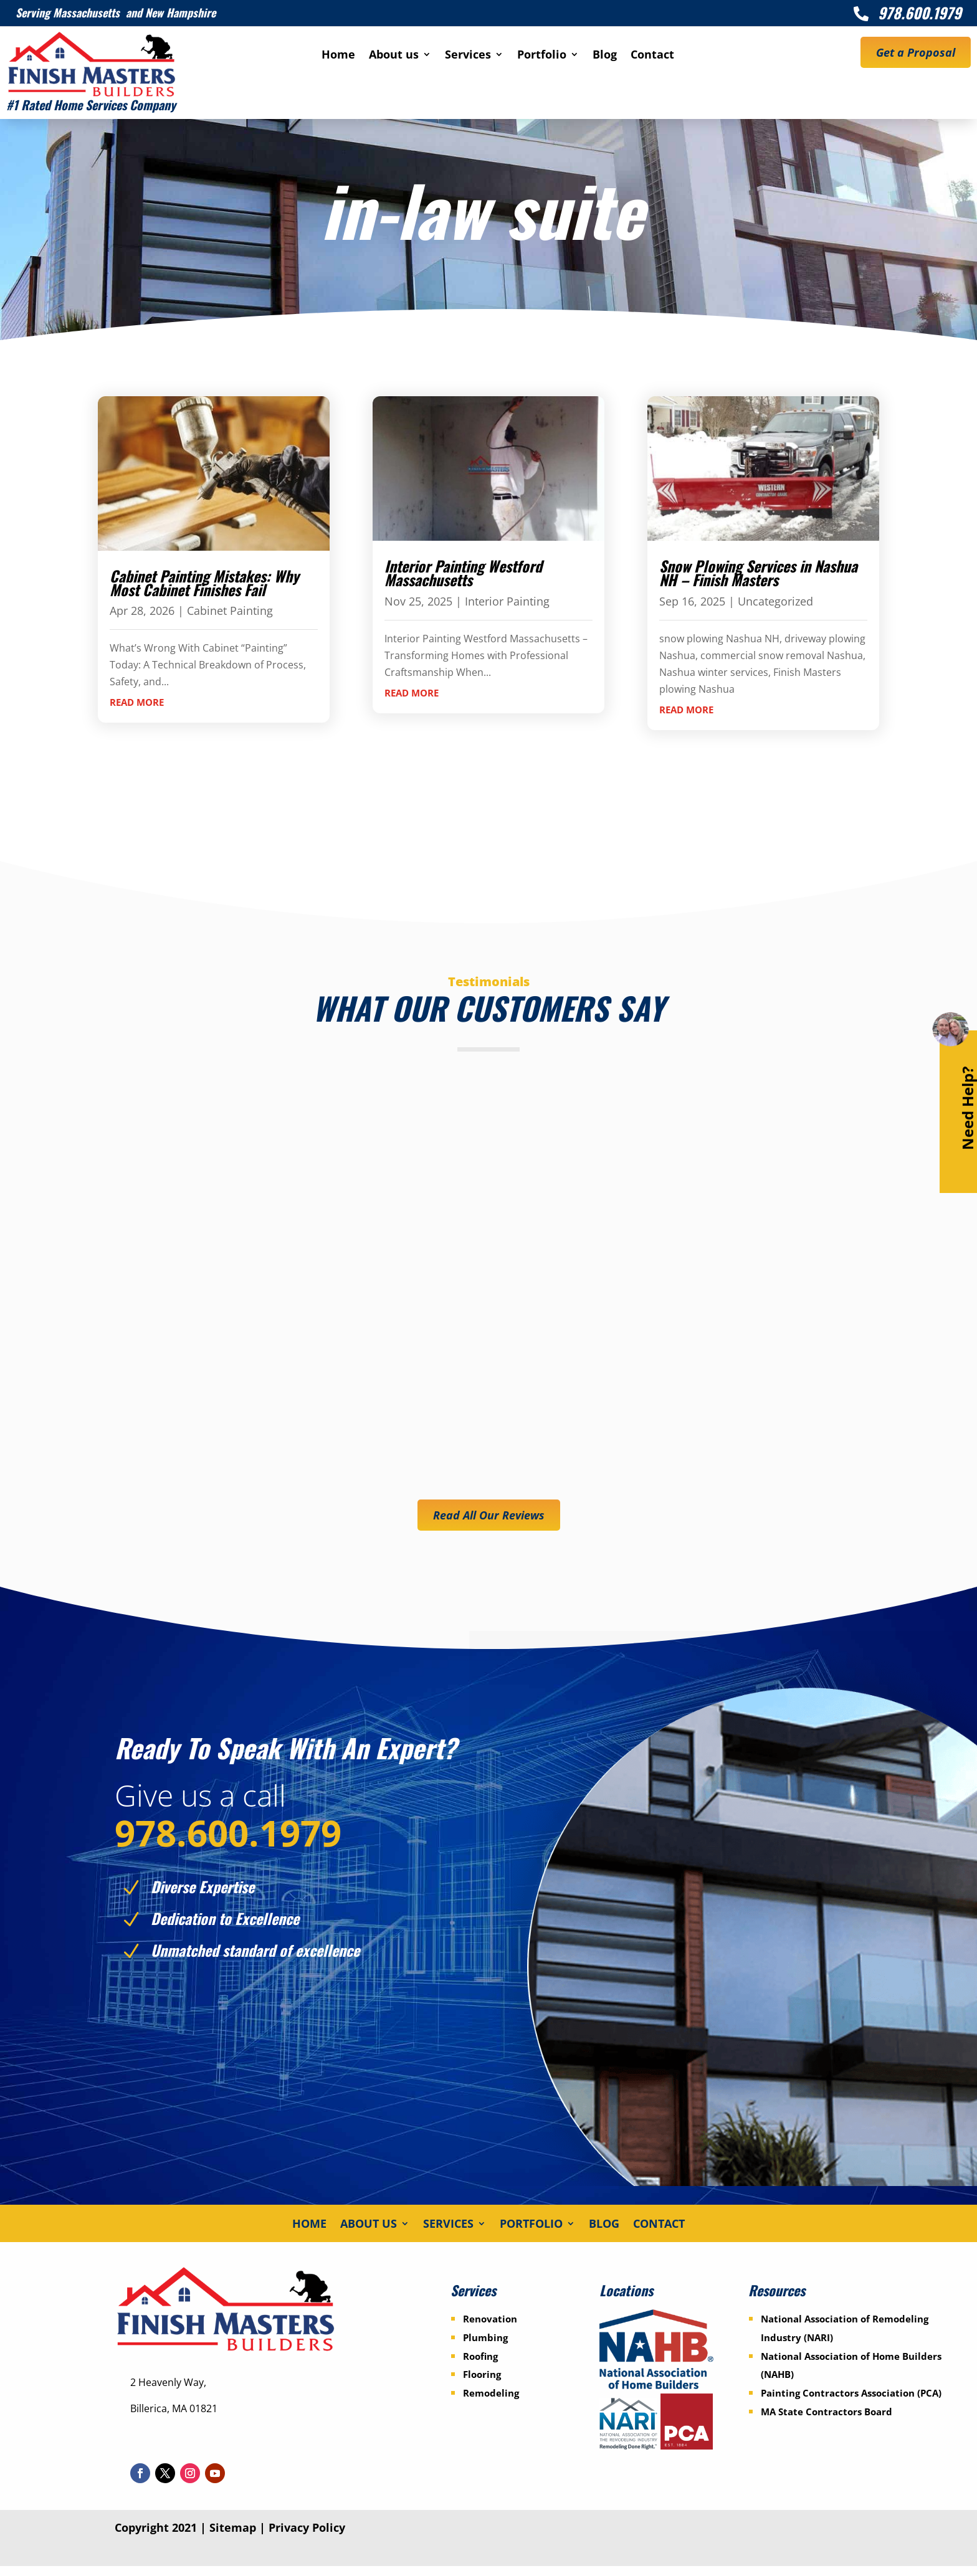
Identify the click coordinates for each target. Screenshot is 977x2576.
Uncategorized (775, 601)
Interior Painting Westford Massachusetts (463, 572)
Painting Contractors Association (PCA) (851, 2403)
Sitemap (232, 2537)
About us (394, 56)
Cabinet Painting (230, 610)
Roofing (480, 2365)
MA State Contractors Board (826, 2421)
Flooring (482, 2384)
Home (338, 56)
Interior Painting (507, 601)
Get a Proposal (915, 52)
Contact (652, 56)
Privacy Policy (307, 2537)
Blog (605, 56)
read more (137, 702)
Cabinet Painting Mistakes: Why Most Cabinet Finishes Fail (204, 582)
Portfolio (541, 56)
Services (468, 56)
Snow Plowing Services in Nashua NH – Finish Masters (758, 572)
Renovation (490, 2328)
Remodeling (491, 2403)
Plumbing (485, 2347)
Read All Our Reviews (489, 1515)
